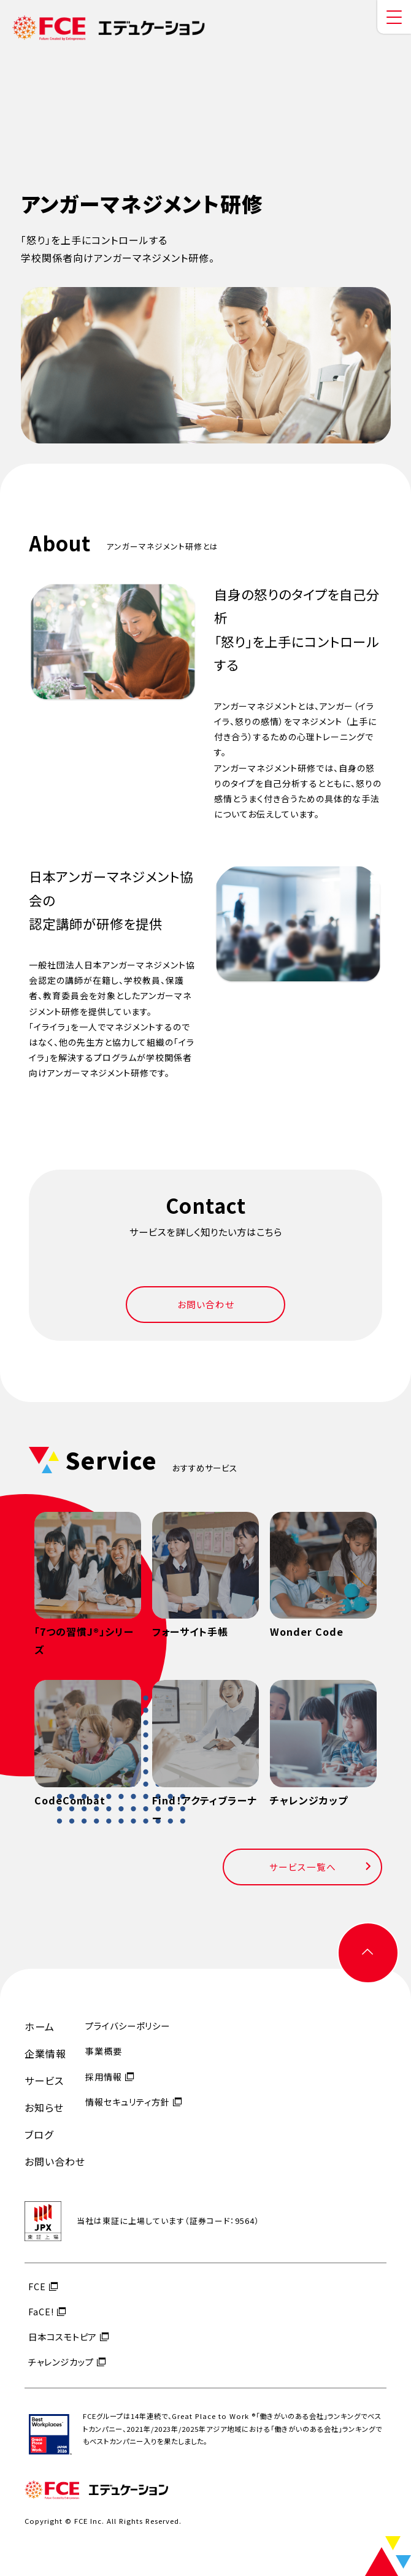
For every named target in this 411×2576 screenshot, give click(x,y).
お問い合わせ (205, 1304)
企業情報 (45, 2053)
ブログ (39, 2134)
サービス (44, 2080)
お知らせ (44, 2107)
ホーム (40, 2026)
